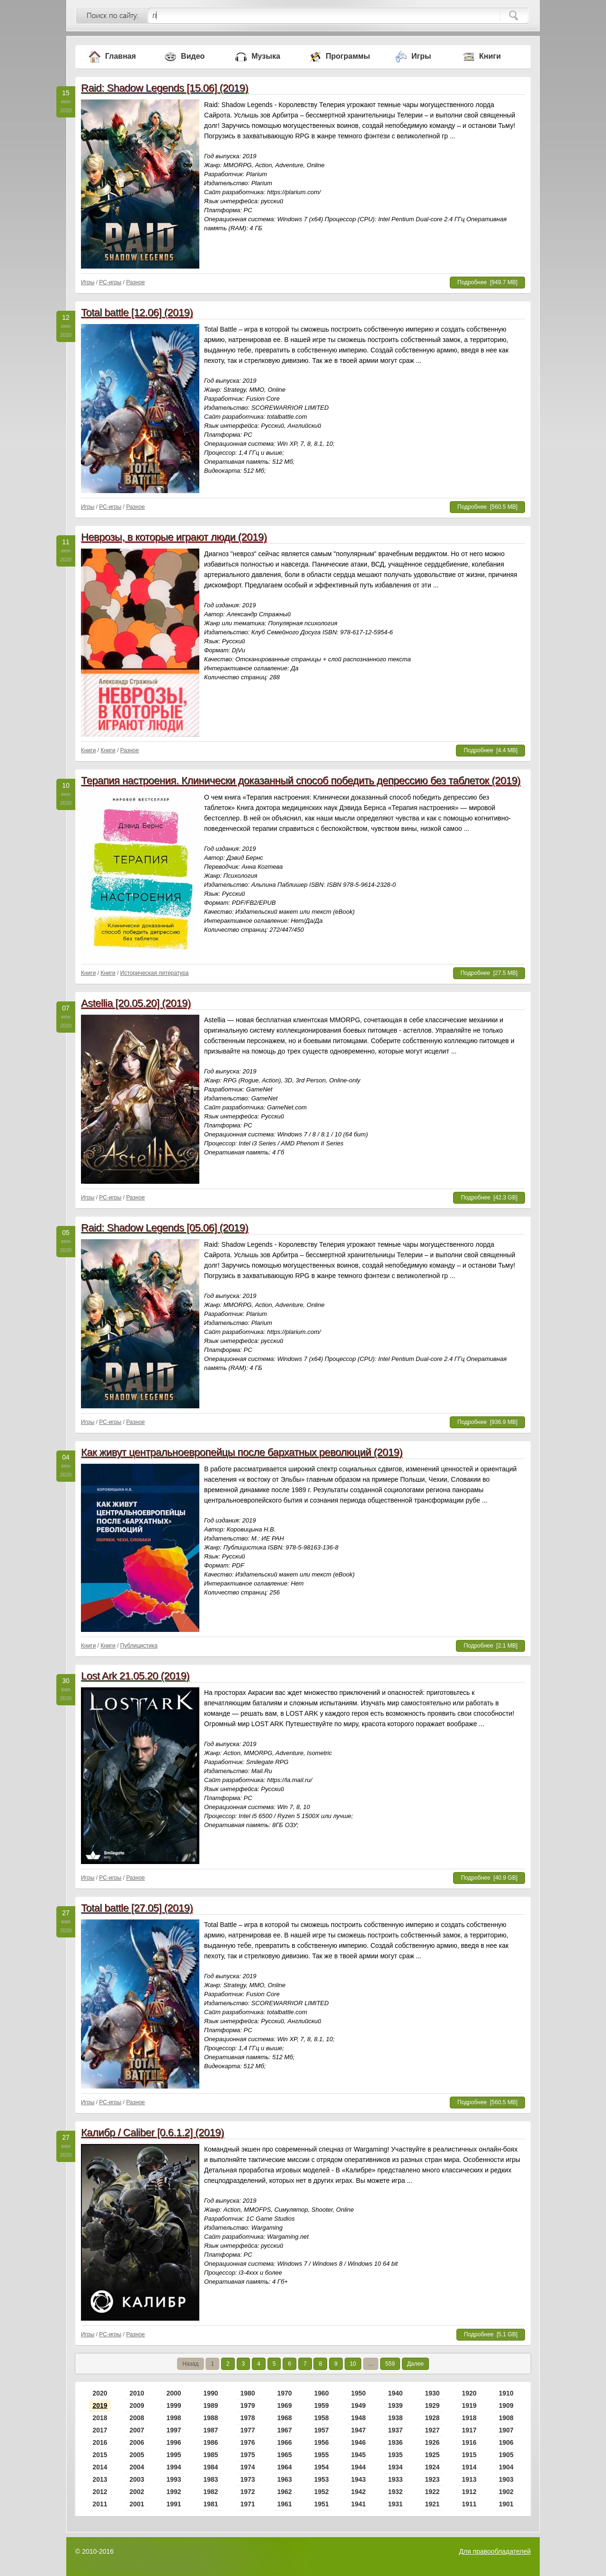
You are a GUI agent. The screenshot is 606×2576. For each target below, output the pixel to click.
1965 (284, 2455)
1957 (321, 2430)
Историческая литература (154, 973)
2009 (136, 2405)
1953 (321, 2479)
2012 (99, 2491)
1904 (506, 2467)
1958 (321, 2418)
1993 (173, 2479)
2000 (173, 2393)
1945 (358, 2455)
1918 (469, 2418)
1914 (469, 2467)
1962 (284, 2491)
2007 (136, 2430)
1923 (432, 2479)
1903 (506, 2479)
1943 (358, 2479)
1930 (432, 2393)
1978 (247, 2418)
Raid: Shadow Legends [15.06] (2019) (164, 88)
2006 (136, 2442)
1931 (395, 2504)
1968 (284, 2418)
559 (390, 2363)
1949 (358, 2405)
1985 (210, 2455)
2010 (136, 2393)
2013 (99, 2479)
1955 (321, 2455)
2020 (99, 2393)
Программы (348, 56)
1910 (506, 2393)
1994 (173, 2467)
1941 (358, 2504)
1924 (432, 2467)
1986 (210, 2442)
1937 (395, 2430)
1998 (173, 2418)
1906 (506, 2442)
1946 (358, 2442)
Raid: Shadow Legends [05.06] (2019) (164, 1228)
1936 (395, 2442)
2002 (136, 2491)
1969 (284, 2405)
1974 (247, 2467)
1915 (469, 2455)
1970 (284, 2393)
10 (353, 2363)
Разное (135, 282)
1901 (506, 2504)
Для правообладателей (495, 2551)
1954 (321, 2467)
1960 (321, 2393)
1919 (469, 2405)
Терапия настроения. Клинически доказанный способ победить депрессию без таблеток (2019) (300, 780)
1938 (395, 2418)
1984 (210, 2467)
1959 (321, 2405)
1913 (469, 2479)
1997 (173, 2430)
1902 (506, 2491)
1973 (247, 2479)
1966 (284, 2442)
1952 (321, 2491)
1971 (247, 2504)
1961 (284, 2504)
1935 (395, 2455)
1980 (247, 2393)
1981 (210, 2504)
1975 (247, 2455)
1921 (432, 2504)
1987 (210, 2430)
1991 (173, 2504)
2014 (99, 2467)
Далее (415, 2363)
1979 (247, 2405)
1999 (173, 2405)
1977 (247, 2430)
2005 (136, 2455)
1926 (432, 2442)
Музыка (265, 56)
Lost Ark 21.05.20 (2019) (135, 1676)
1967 (284, 2430)
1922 (432, 2491)
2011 (99, 2504)
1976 (247, 2442)
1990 (210, 2393)
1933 (395, 2479)
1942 (358, 2491)
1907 (506, 2430)
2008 (136, 2418)
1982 (210, 2491)
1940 (395, 2393)
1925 (432, 2455)
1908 (506, 2418)
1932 (395, 2491)
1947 (358, 2430)
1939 (395, 2405)
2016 (99, 2442)
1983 (210, 2479)
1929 (432, 2405)
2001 (136, 2504)
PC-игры (110, 282)
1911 (469, 2504)
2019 (99, 2405)
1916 (469, 2442)
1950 (358, 2393)
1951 (321, 2504)
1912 (469, 2491)
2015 (99, 2455)
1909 (506, 2405)
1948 (358, 2418)
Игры (421, 56)
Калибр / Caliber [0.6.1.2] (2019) (152, 2132)
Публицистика (139, 1645)
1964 (284, 2467)
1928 (432, 2418)
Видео (193, 56)
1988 (210, 2418)
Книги (490, 56)
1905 (506, 2455)
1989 (210, 2405)
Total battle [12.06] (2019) (137, 312)
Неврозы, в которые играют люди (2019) (174, 537)
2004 (136, 2467)
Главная (120, 56)
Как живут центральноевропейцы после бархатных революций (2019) (241, 1452)
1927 (432, 2430)
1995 (173, 2455)
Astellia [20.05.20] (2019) (136, 1003)
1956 (321, 2442)
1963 (284, 2479)
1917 (469, 2430)
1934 (395, 2467)
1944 (358, 2467)
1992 (173, 2491)
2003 (136, 2479)
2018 (99, 2418)
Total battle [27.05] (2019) (137, 1908)
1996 (173, 2442)
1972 (247, 2491)
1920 (469, 2393)
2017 (99, 2430)
